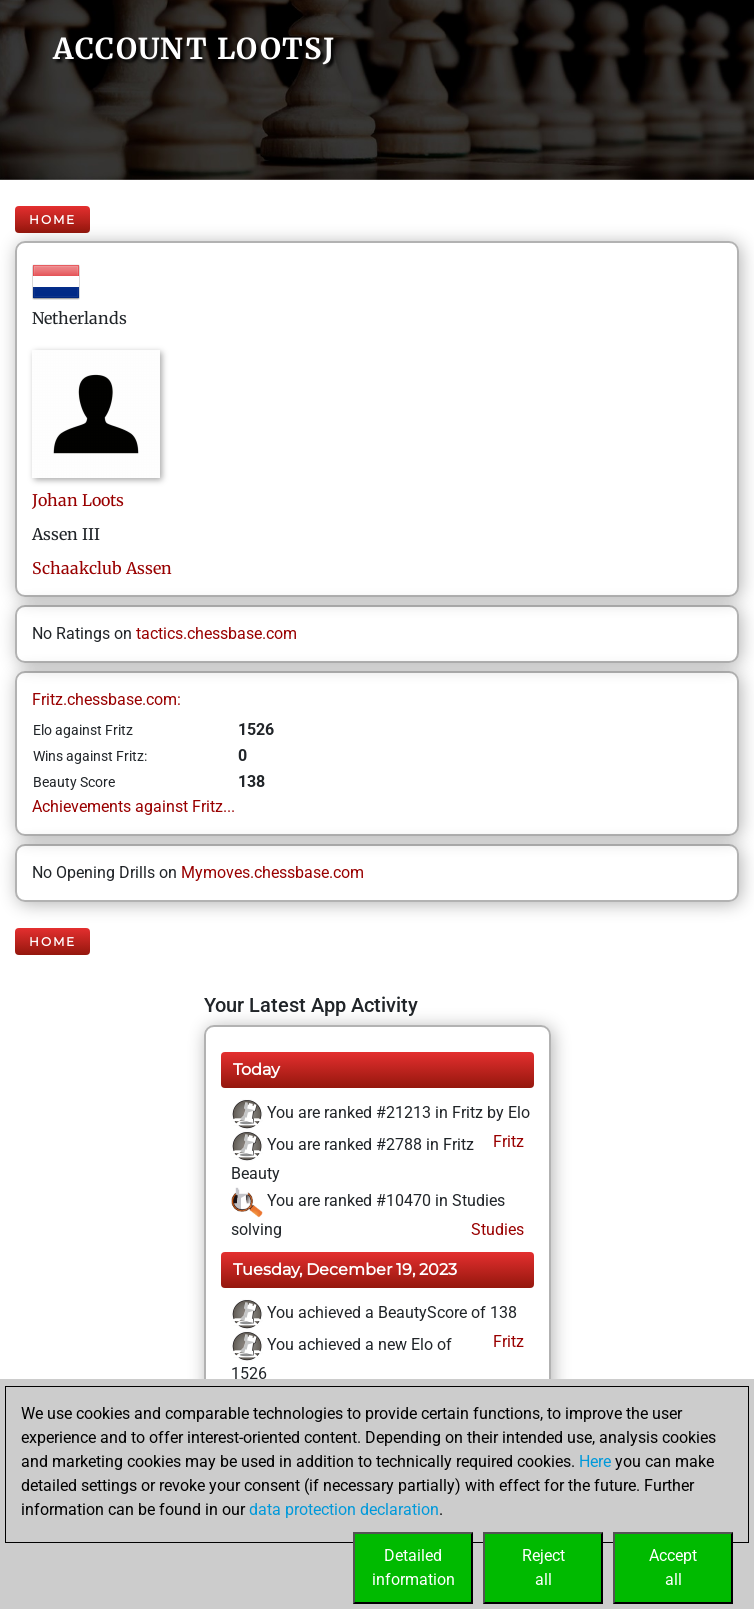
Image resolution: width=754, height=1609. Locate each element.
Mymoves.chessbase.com (272, 872)
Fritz (506, 1141)
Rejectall (543, 1567)
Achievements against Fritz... (133, 806)
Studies (495, 1229)
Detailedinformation (413, 1567)
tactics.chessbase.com (216, 633)
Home (52, 219)
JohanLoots (78, 500)
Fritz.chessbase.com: (106, 699)
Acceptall (673, 1567)
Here (595, 1461)
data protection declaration (344, 1509)
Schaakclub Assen (102, 568)
